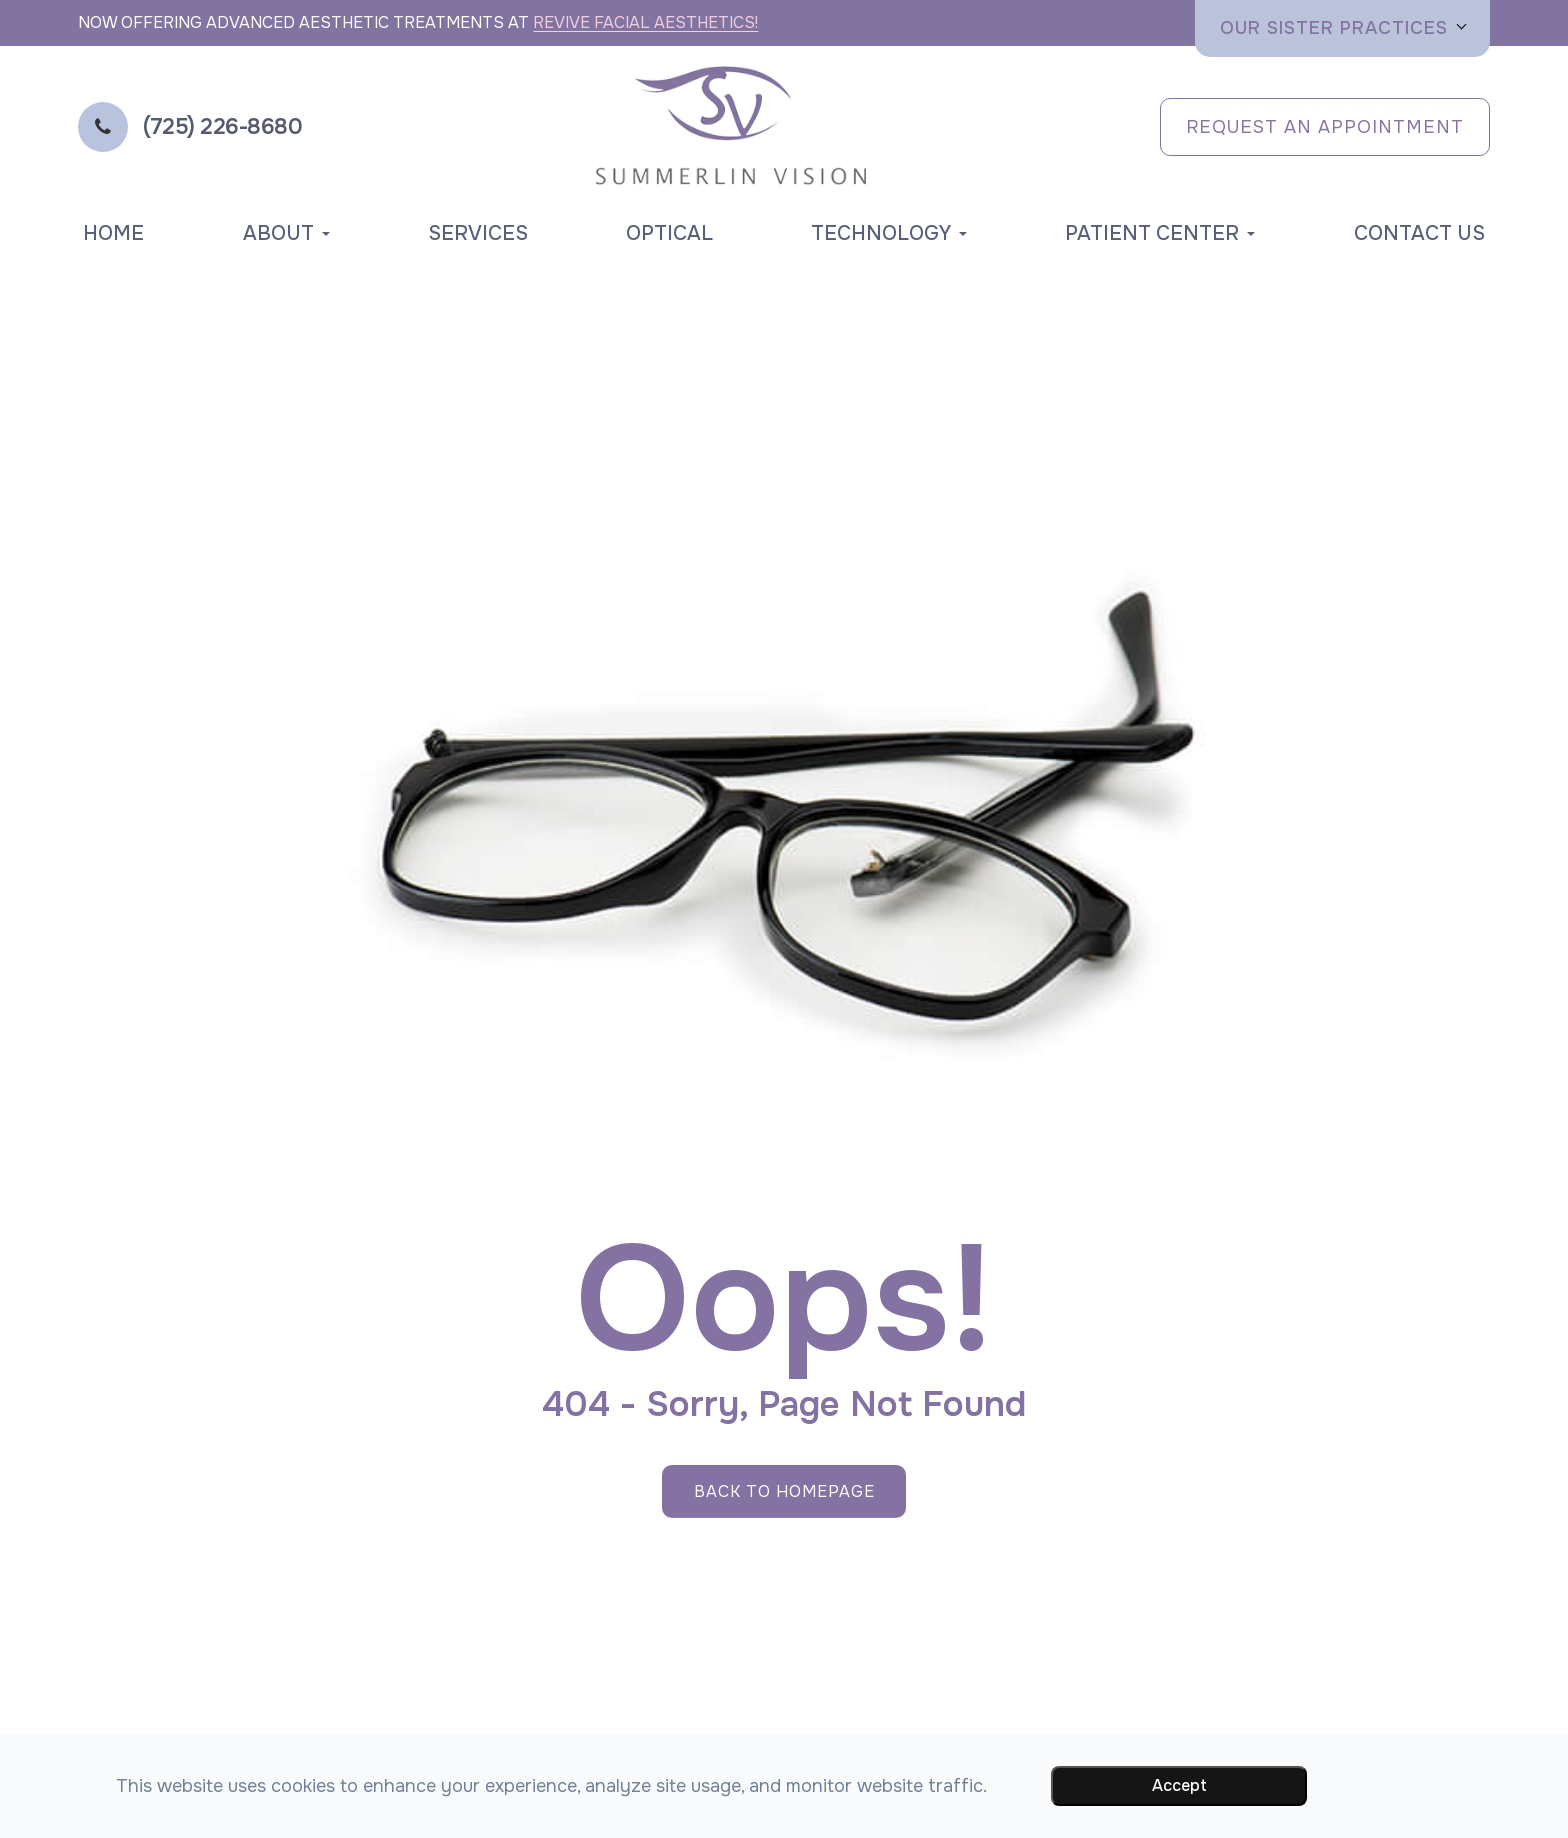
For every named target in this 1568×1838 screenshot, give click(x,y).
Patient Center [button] (1160, 233)
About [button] (286, 233)
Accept (1179, 1785)
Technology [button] (889, 233)
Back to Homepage (784, 1491)
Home (113, 233)
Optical (669, 233)
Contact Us (1419, 233)
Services (478, 233)
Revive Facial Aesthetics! (645, 22)
